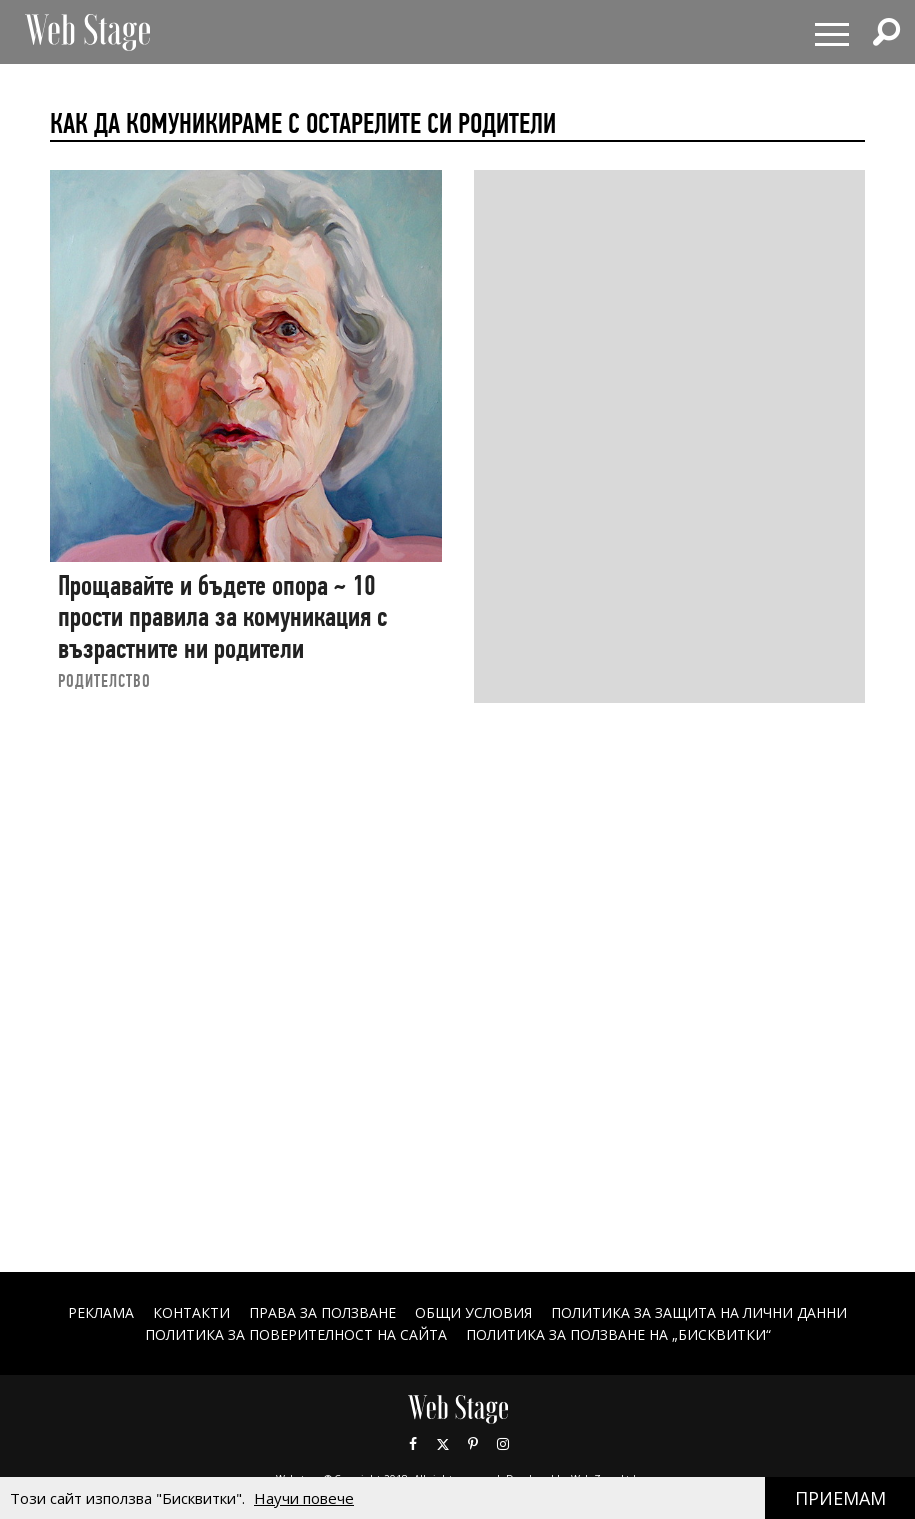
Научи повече (304, 1498)
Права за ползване (322, 1312)
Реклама (101, 1312)
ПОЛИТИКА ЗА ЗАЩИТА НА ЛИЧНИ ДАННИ (699, 1312)
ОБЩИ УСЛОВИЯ (473, 1312)
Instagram (503, 1444)
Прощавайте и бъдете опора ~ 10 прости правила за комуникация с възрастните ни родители (222, 617)
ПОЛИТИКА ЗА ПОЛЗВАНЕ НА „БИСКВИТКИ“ (618, 1334)
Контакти (191, 1312)
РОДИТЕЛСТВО (104, 680)
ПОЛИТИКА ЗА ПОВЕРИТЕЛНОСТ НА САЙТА (296, 1334)
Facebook (413, 1444)
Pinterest (473, 1444)
